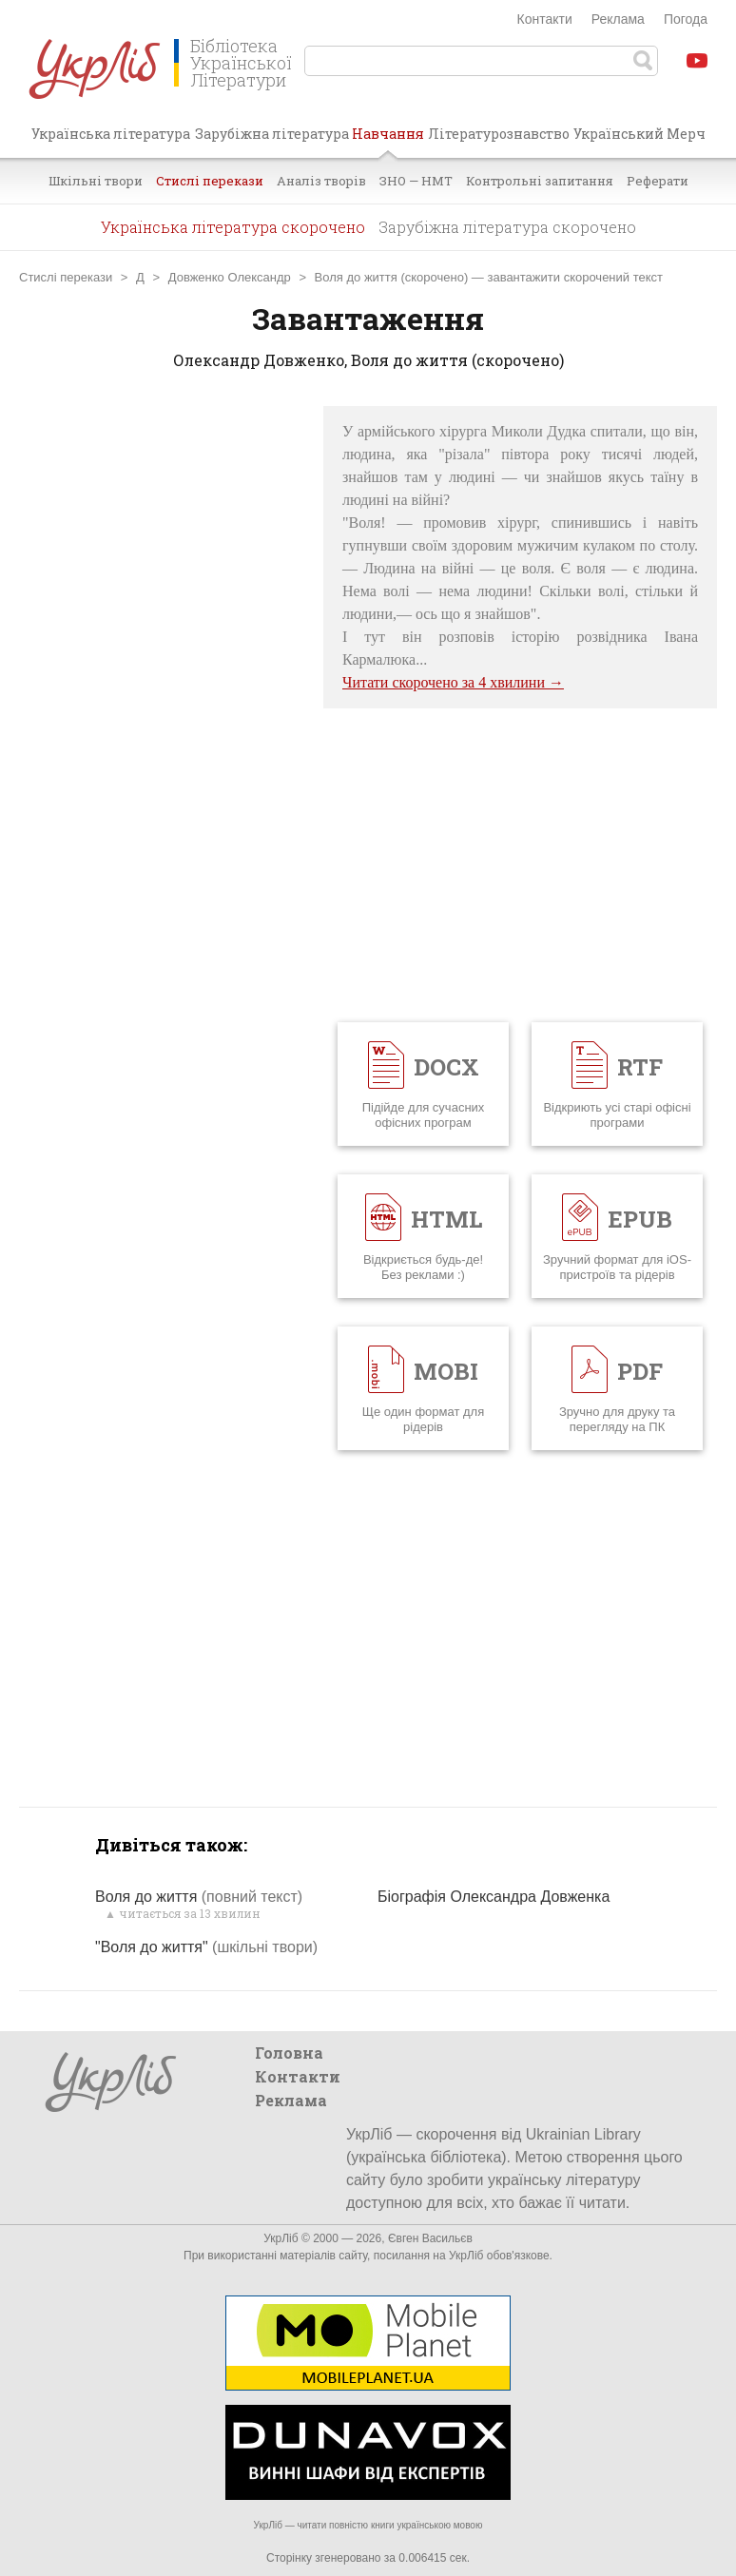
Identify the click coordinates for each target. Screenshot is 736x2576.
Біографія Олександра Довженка (494, 1896)
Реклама (618, 19)
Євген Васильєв (430, 2238)
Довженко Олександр (229, 277)
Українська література (110, 134)
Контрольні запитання (539, 180)
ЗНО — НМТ (416, 180)
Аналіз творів (321, 180)
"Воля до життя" (206, 1947)
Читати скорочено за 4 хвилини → (453, 682)
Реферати (657, 180)
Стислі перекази (209, 180)
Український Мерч (639, 134)
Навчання (388, 141)
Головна (289, 2053)
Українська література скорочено (233, 227)
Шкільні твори (95, 180)
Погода (685, 19)
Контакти (544, 19)
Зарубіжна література (272, 134)
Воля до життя (198, 1896)
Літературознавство (499, 134)
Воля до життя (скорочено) (392, 277)
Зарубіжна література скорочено (507, 227)
